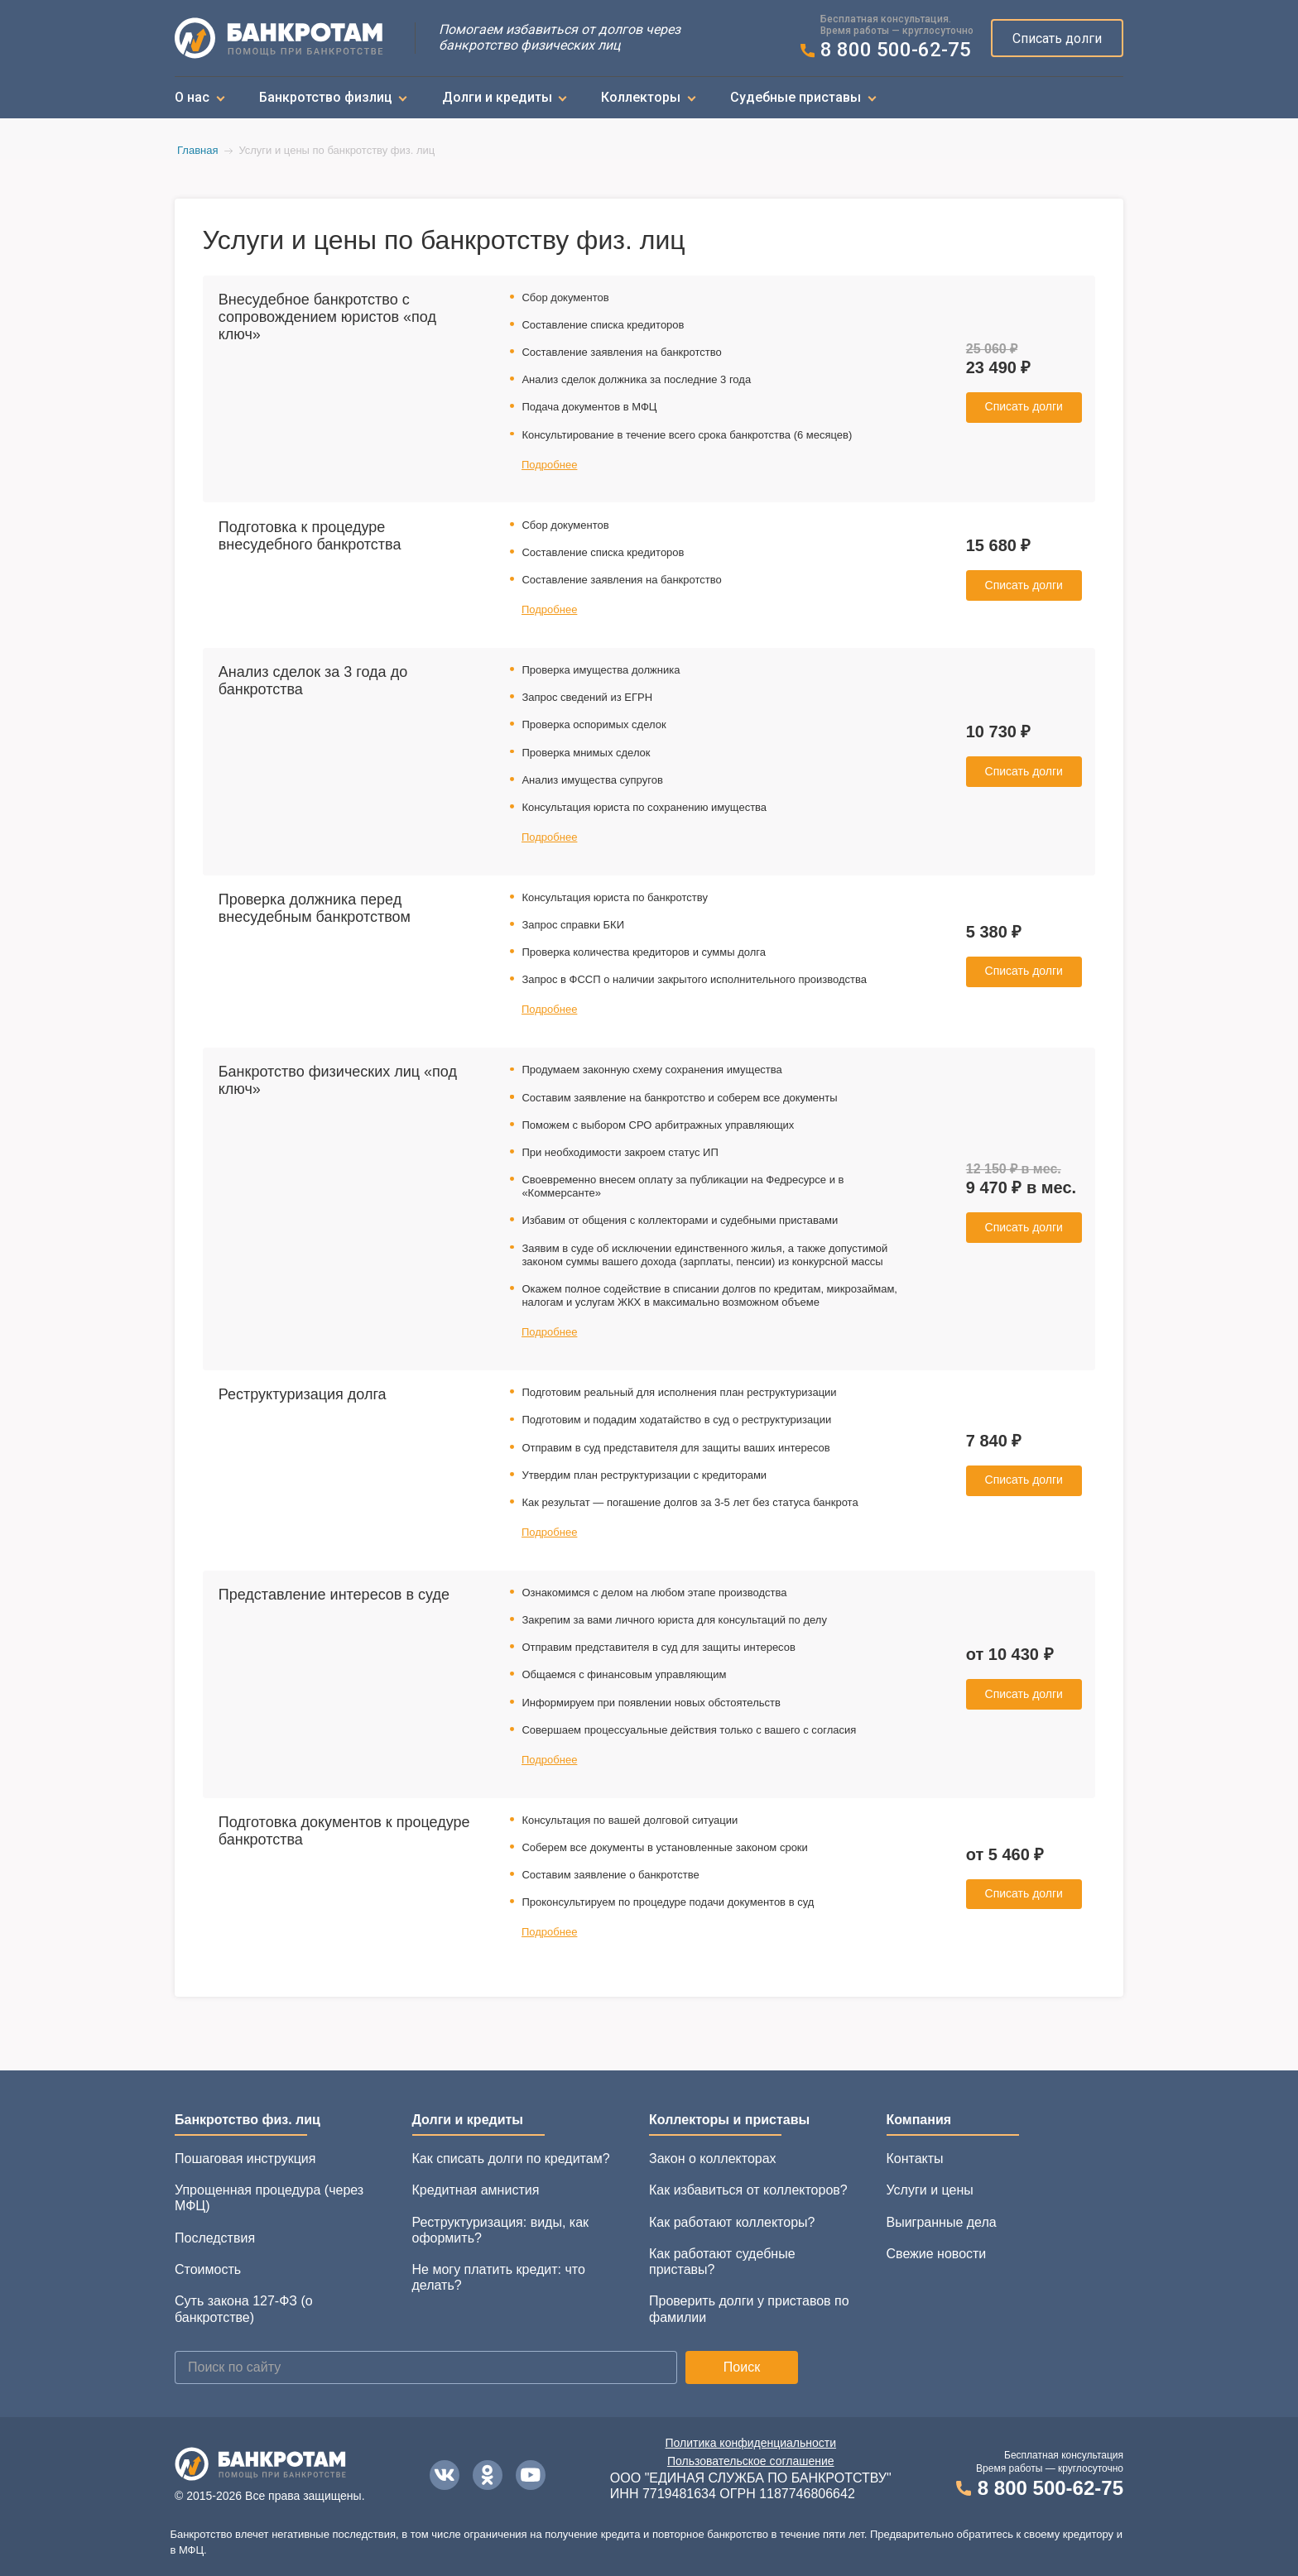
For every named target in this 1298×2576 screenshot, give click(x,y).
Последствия (215, 2238)
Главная (197, 150)
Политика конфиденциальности (751, 2442)
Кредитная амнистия (476, 2190)
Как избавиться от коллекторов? (748, 2190)
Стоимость (208, 2269)
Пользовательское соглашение (750, 2461)
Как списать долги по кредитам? (511, 2158)
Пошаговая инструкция (245, 2158)
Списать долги (1057, 38)
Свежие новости (937, 2254)
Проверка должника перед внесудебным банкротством (315, 908)
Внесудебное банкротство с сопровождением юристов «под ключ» (327, 317)
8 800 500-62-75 (895, 50)
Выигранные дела (942, 2222)
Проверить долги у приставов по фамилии (749, 2309)
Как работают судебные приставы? (722, 2261)
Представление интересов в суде (334, 1594)
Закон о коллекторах (712, 2158)
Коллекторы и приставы (729, 2120)
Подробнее (549, 464)
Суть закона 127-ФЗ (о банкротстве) (244, 2309)
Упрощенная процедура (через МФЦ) (269, 2198)
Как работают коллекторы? (732, 2222)
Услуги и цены (930, 2190)
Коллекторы (640, 97)
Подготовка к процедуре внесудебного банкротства (310, 536)
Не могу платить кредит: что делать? (498, 2277)
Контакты (915, 2158)
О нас (192, 97)
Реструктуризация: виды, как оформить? (500, 2230)
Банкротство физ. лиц (247, 2120)
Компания (919, 2120)
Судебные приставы (795, 97)
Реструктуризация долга (303, 1394)
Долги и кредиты (497, 97)
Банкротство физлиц (325, 97)
